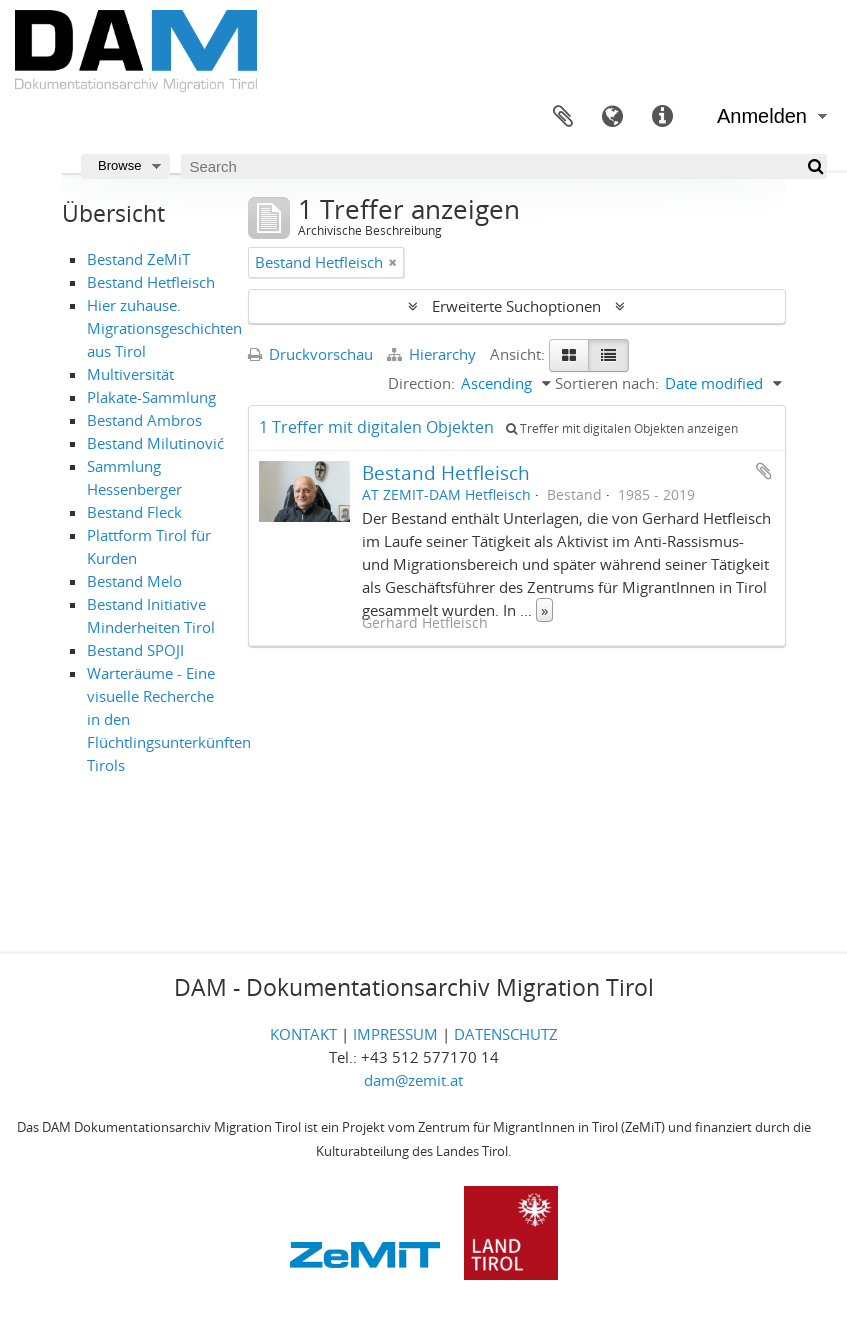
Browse (119, 165)
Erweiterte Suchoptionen (516, 306)
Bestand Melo (134, 581)
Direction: (421, 383)
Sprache (613, 117)
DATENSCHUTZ (506, 1034)
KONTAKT (303, 1034)
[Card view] (569, 355)
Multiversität (130, 374)
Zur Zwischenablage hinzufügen (764, 471)
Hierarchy (433, 354)
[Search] (504, 166)
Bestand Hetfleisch (151, 282)
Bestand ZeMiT (138, 259)
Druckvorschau (310, 354)
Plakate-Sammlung (151, 397)
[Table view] (608, 355)
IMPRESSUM (395, 1034)
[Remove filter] (393, 262)
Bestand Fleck (134, 512)
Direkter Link (663, 117)
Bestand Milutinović (155, 443)
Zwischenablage (563, 117)
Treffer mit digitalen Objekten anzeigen (622, 428)
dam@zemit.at (413, 1080)
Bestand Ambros (144, 420)
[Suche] (814, 166)
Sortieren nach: (607, 383)
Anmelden (762, 116)
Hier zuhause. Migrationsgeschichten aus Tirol (164, 328)
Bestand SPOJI (135, 650)
